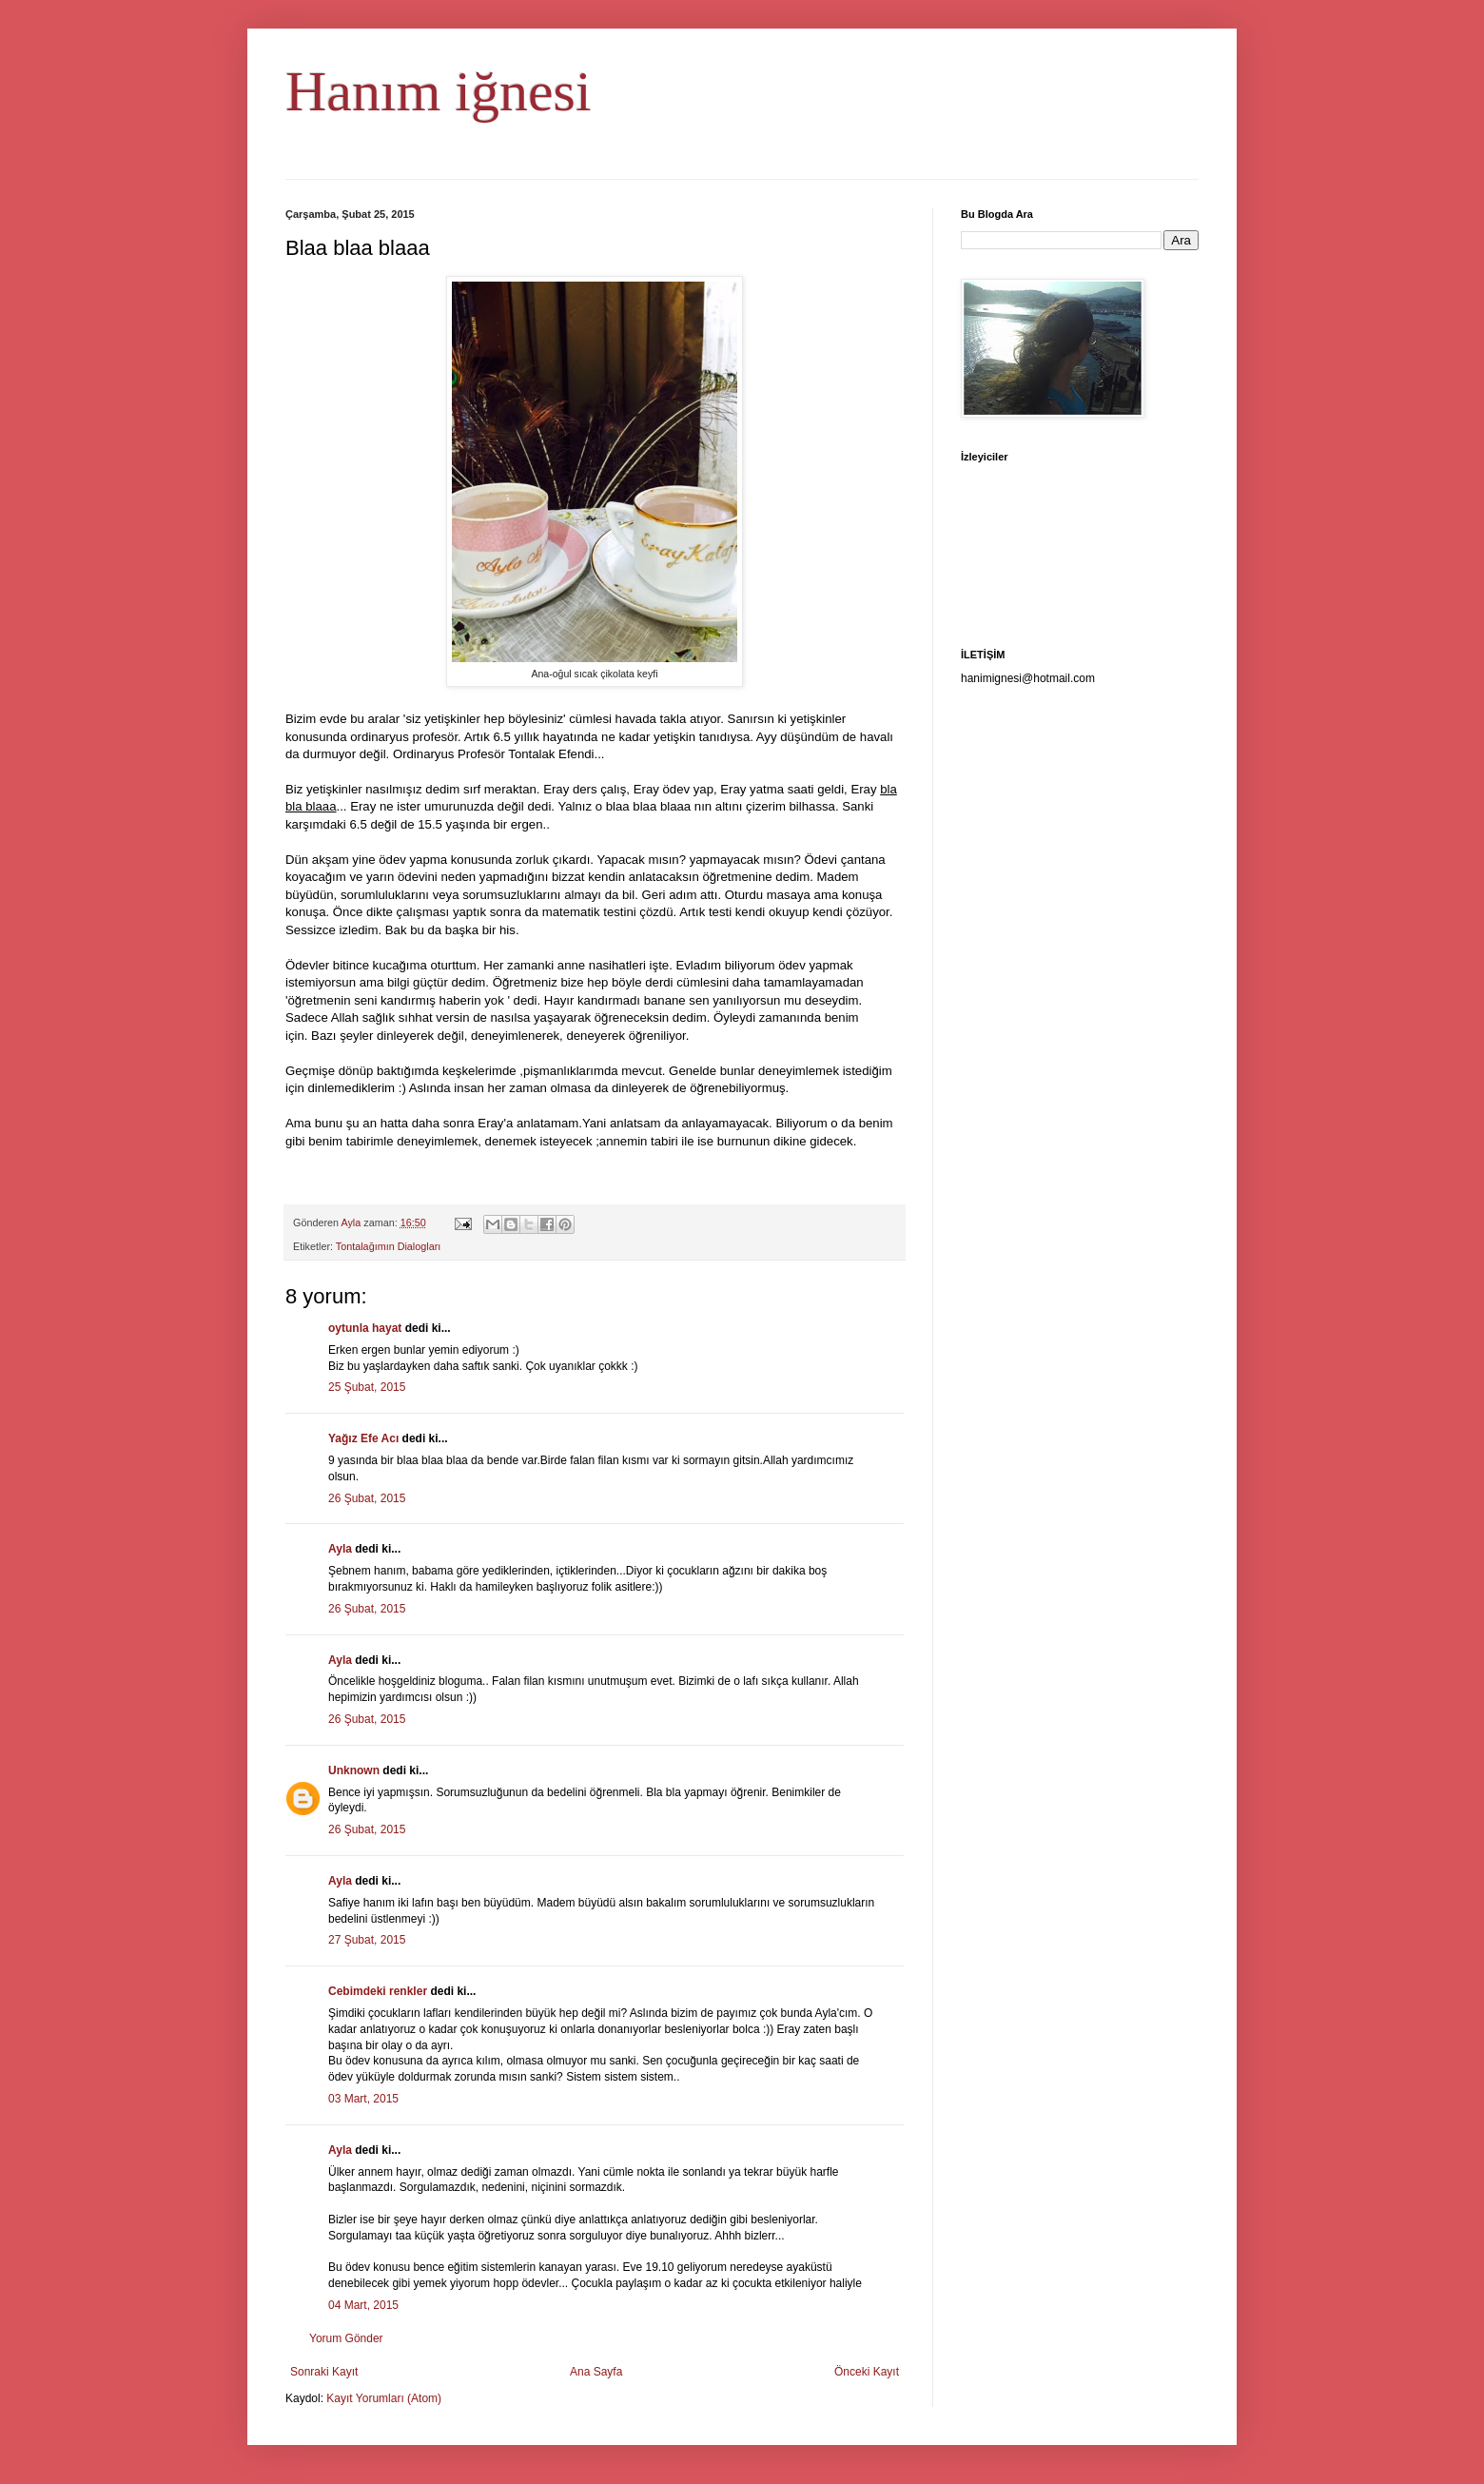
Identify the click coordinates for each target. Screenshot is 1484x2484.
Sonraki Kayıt (324, 2371)
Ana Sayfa (596, 2371)
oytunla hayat (364, 1328)
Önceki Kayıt (866, 2371)
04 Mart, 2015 (363, 2305)
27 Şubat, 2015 (366, 1939)
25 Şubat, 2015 (366, 1387)
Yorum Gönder (346, 2338)
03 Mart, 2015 (363, 2098)
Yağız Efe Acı (363, 1438)
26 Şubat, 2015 (366, 1498)
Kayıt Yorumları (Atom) (383, 2398)
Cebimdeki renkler (377, 1991)
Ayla (340, 1548)
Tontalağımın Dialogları (388, 1246)
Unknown (354, 1770)
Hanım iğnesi (438, 91)
